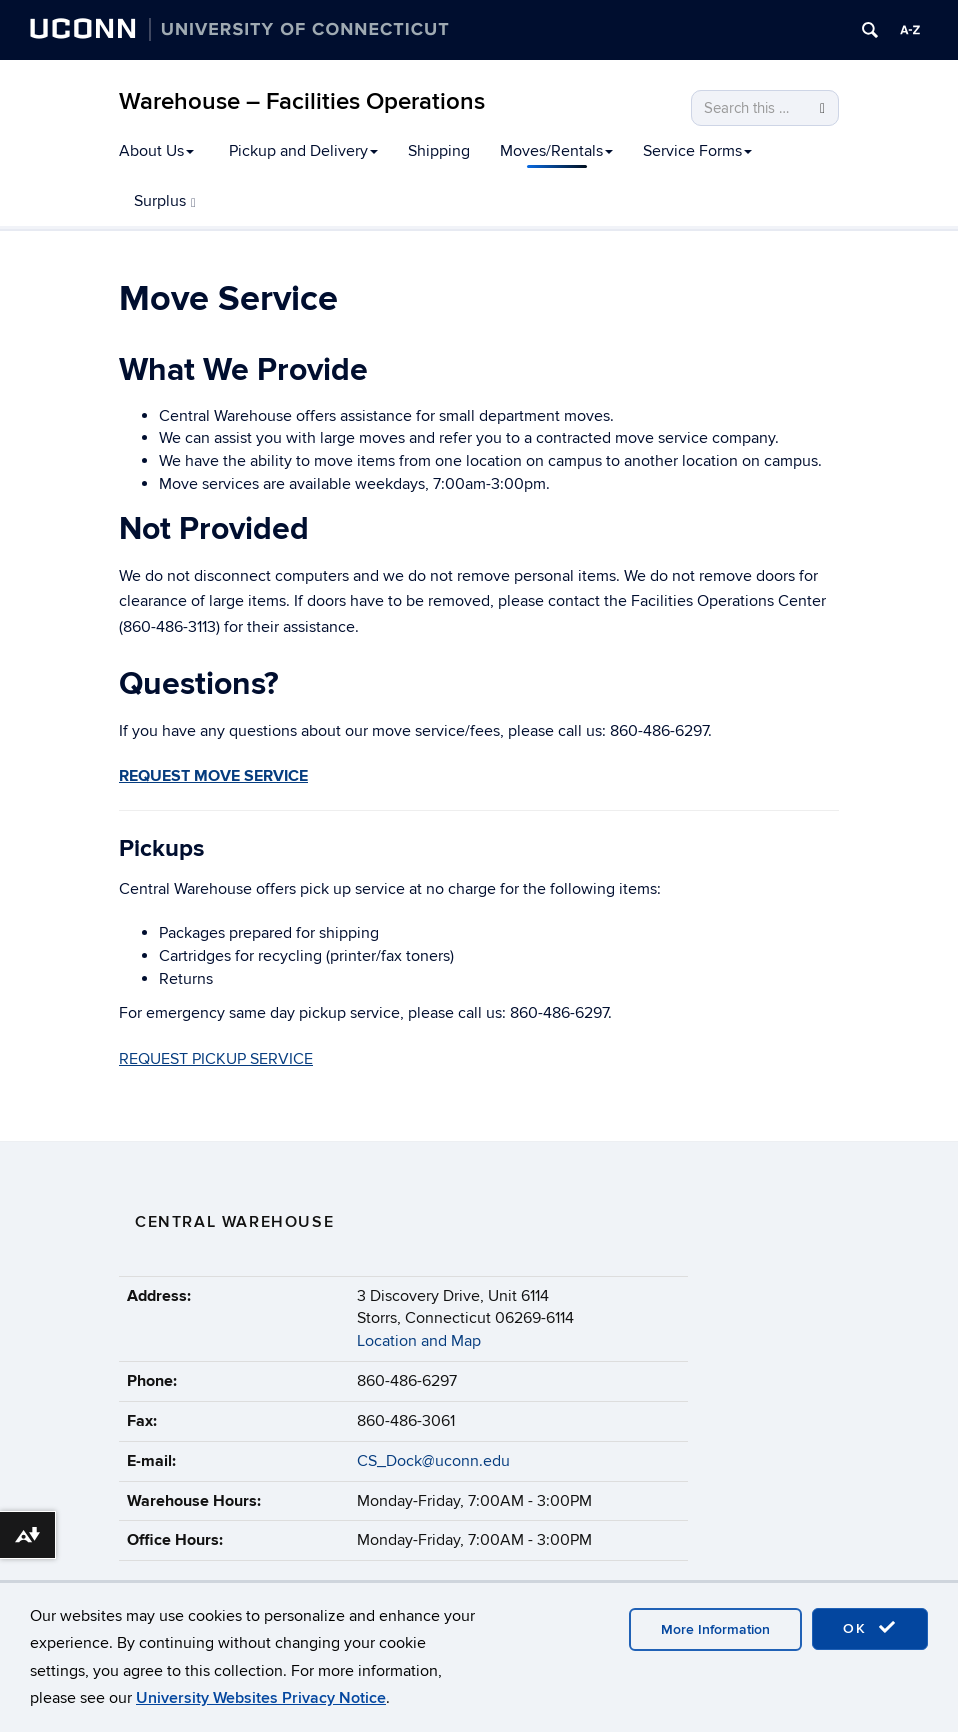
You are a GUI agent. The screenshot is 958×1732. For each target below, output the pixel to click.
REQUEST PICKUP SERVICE (216, 1059)
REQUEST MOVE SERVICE (213, 776)
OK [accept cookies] (870, 1628)
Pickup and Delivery (303, 151)
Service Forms (697, 151)
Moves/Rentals (556, 151)
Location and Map (419, 1341)
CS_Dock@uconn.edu (433, 1461)
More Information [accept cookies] (715, 1629)
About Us (156, 151)
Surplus (165, 201)
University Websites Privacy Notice (261, 1698)
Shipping (439, 151)
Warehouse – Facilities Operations (302, 101)
